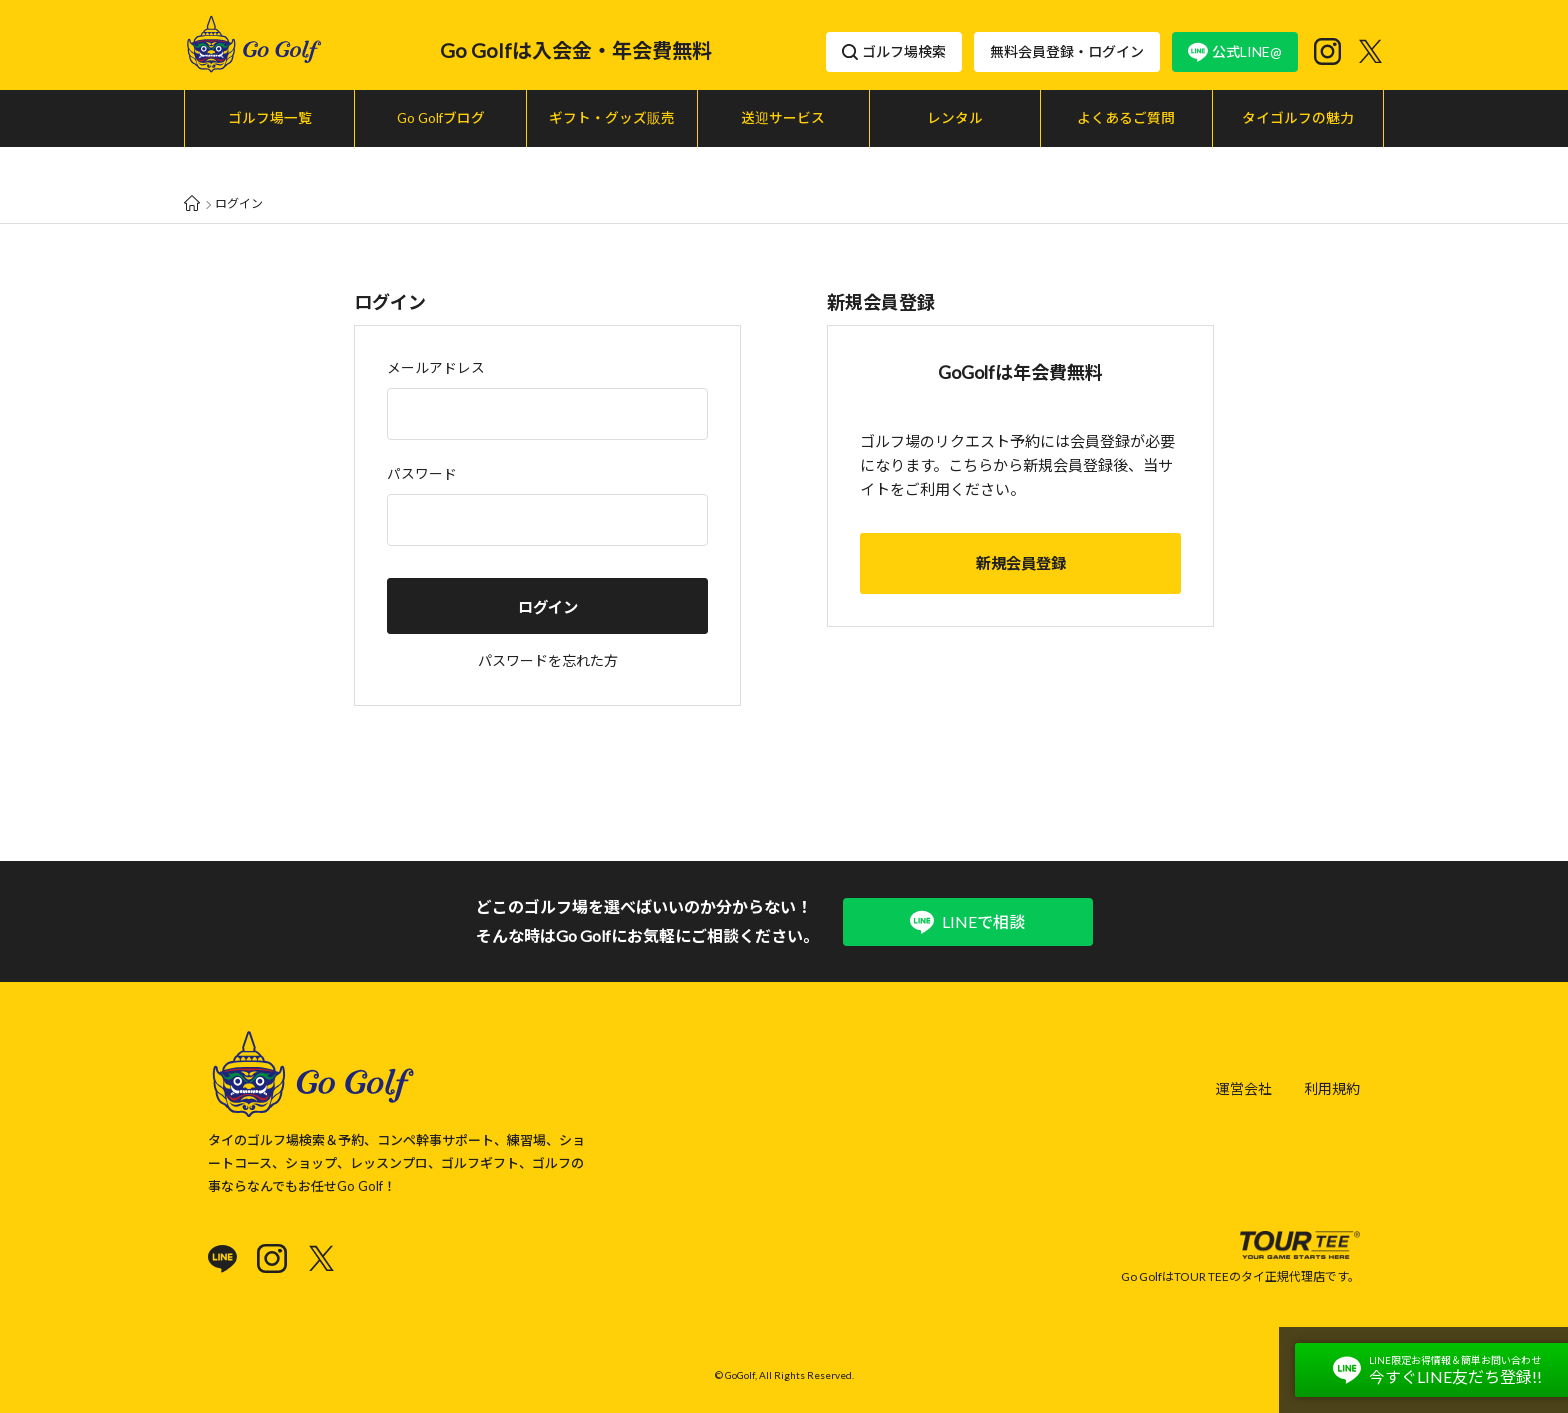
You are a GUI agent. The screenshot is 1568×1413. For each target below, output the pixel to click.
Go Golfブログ (440, 118)
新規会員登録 (1021, 527)
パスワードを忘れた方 (548, 623)
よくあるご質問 (1126, 118)
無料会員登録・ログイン (1067, 51)
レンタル (955, 118)
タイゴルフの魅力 (1298, 118)
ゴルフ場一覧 (270, 118)
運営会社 (1244, 1068)
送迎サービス (783, 118)
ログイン (548, 570)
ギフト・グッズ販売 (612, 118)
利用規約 (1332, 1068)
